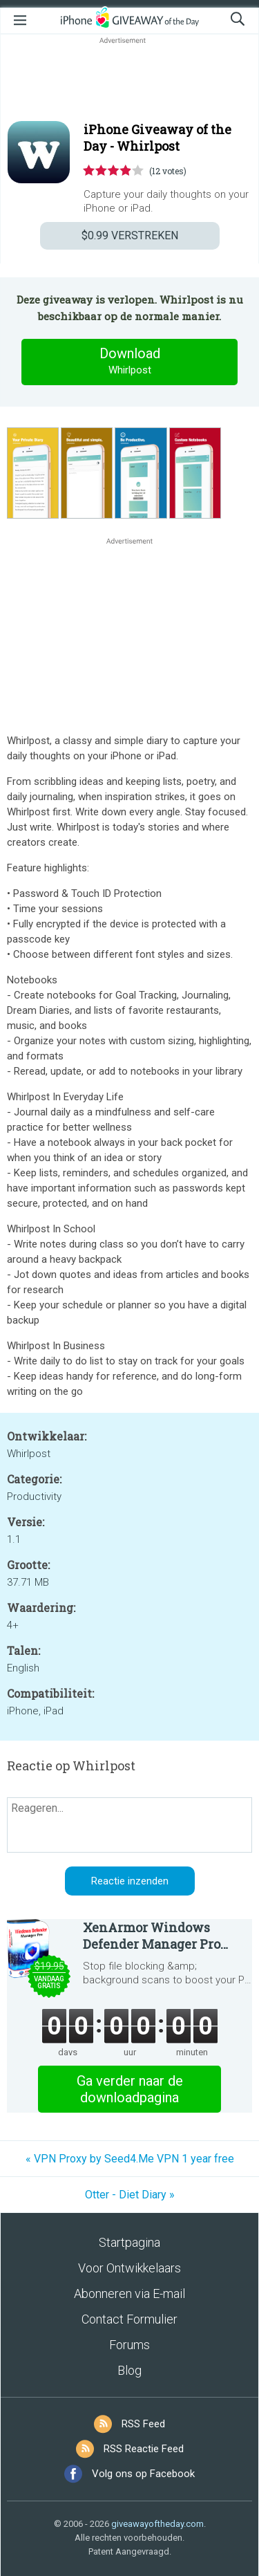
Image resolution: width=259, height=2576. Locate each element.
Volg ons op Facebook (143, 2473)
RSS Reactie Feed (144, 2449)
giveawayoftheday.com (157, 2524)
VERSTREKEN (129, 235)
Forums (129, 2344)
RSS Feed (143, 2424)
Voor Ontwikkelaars (129, 2268)
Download (129, 361)
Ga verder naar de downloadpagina (130, 2089)
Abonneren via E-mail (129, 2293)
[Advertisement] (129, 80)
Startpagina (129, 2242)
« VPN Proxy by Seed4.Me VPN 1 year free (130, 2158)
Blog (129, 2370)
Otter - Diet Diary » (130, 2194)
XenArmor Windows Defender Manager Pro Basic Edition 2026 (151, 1935)
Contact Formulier (129, 2319)
